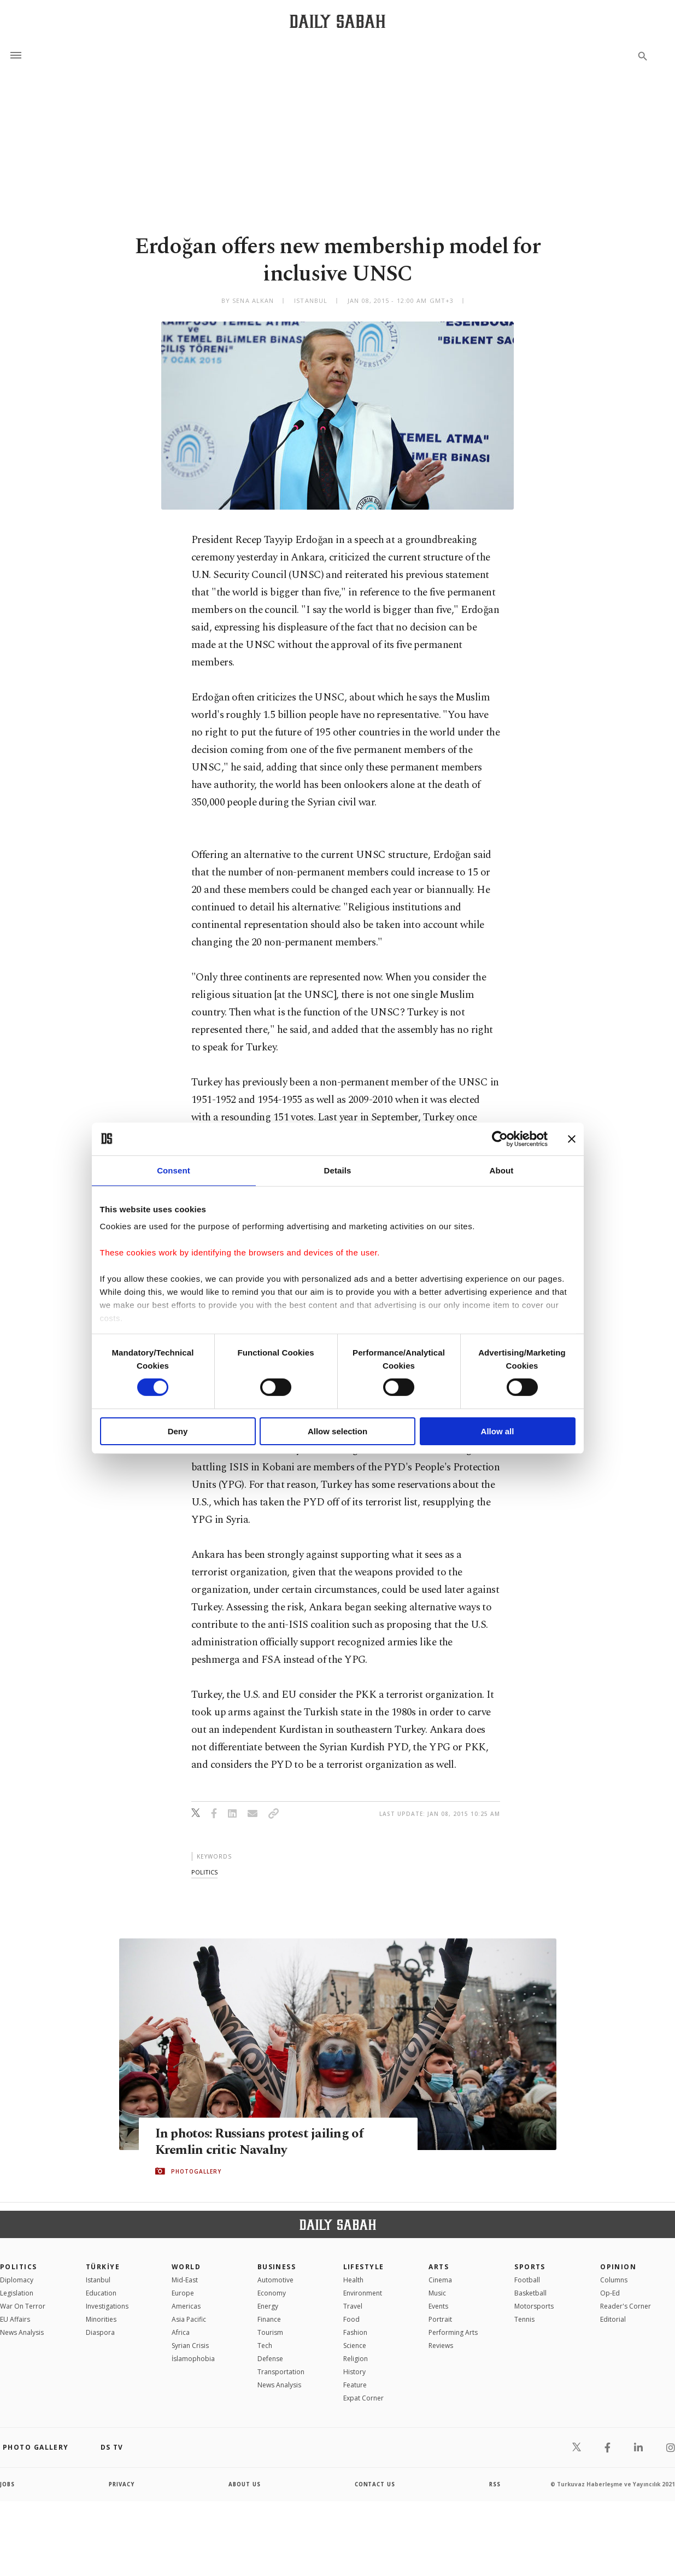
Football (527, 2280)
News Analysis (22, 2332)
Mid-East (185, 2280)
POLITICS (18, 2266)
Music (437, 2293)
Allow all (497, 1431)
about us (244, 2484)
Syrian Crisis (190, 2345)
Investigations (107, 2306)
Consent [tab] (173, 1170)
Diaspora (100, 2332)
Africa (181, 2332)
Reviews (441, 2345)
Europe (183, 2293)
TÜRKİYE (103, 2266)
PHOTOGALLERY (196, 2171)
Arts (439, 2266)
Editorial (613, 2319)
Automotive (275, 2280)
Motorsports (534, 2306)
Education (101, 2293)
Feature (355, 2385)
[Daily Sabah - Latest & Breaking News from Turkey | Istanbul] (337, 21)
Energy (267, 2306)
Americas (186, 2306)
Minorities (101, 2319)
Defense (270, 2358)
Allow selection (337, 1431)
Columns (613, 2280)
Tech (264, 2345)
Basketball (530, 2293)
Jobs (8, 2484)
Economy (271, 2293)
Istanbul (98, 2280)
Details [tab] (337, 1170)
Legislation (16, 2293)
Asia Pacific (189, 2319)
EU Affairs (15, 2319)
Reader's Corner (625, 2306)
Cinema (440, 2280)
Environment (362, 2293)
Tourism (270, 2332)
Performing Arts (453, 2332)
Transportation (280, 2371)
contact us (375, 2484)
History (354, 2371)
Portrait (440, 2319)
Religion (355, 2358)
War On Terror (22, 2306)
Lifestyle (363, 2266)
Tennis (524, 2319)
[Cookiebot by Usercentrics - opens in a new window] (500, 1138)
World (186, 2266)
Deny (178, 1431)
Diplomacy (16, 2280)
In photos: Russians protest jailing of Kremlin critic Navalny (262, 2141)
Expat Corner (363, 2398)
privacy (122, 2484)
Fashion (355, 2332)
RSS (495, 2484)
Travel (352, 2306)
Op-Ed (610, 2293)
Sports (529, 2266)
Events (438, 2306)
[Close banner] (572, 1138)
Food (351, 2319)
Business (276, 2266)
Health (353, 2280)
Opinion (618, 2266)
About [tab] (502, 1170)
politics (204, 1872)
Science (354, 2345)
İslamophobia (193, 2358)
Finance (269, 2319)
